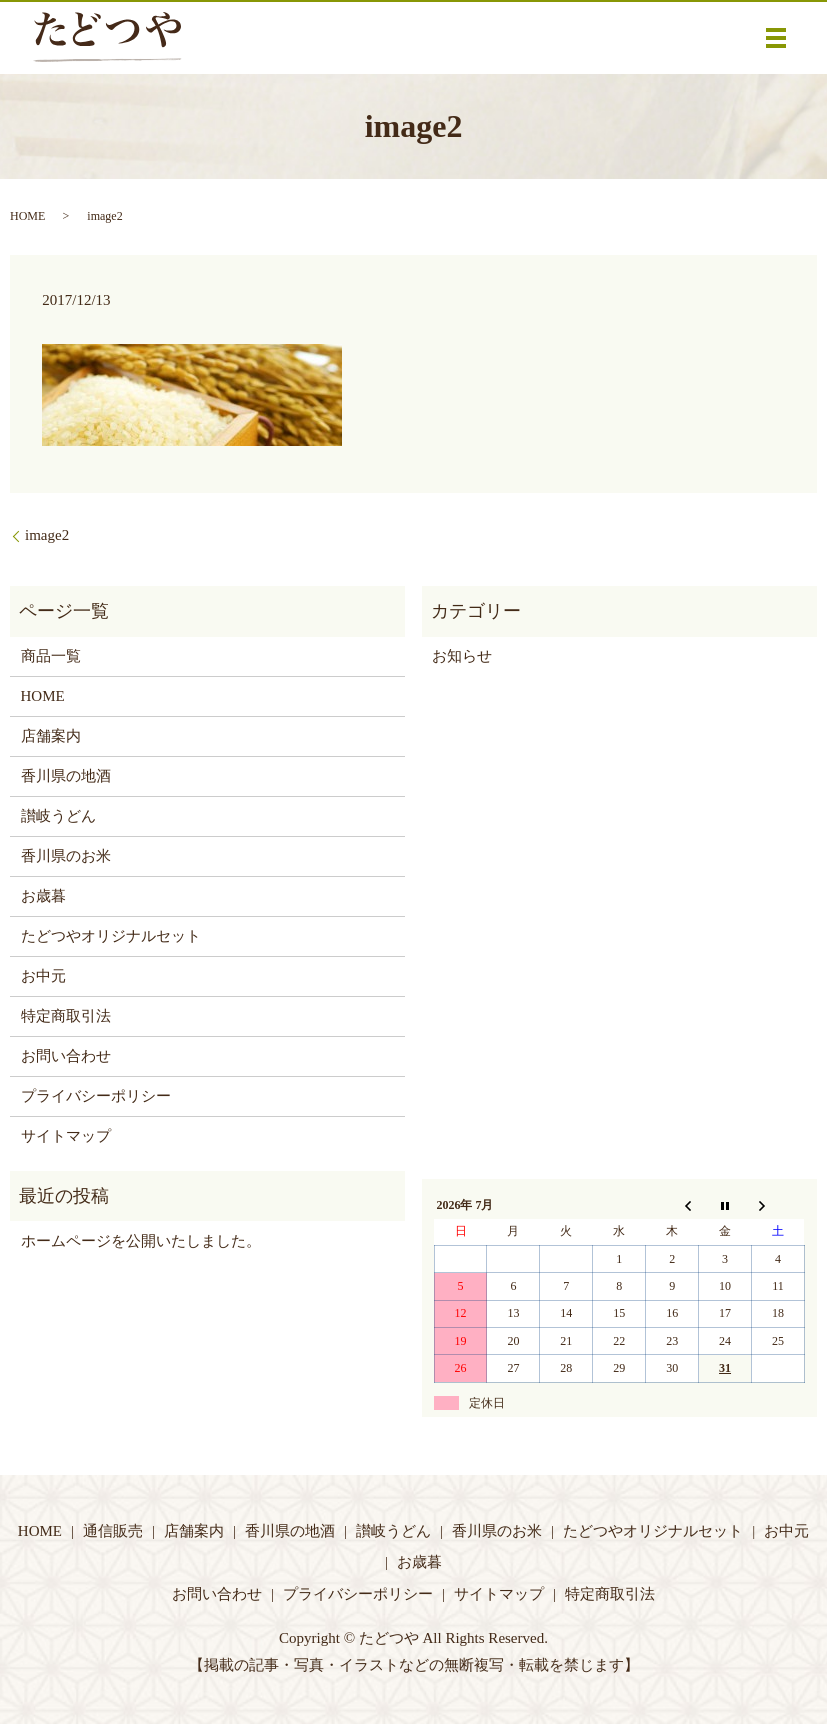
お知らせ (462, 656)
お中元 (43, 976)
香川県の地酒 (66, 776)
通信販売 (113, 1531)
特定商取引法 (66, 1016)
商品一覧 (51, 656)
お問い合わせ (66, 1056)
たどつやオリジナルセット (111, 936)
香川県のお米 (66, 856)
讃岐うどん (58, 816)
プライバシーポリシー (96, 1096)
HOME (27, 216)
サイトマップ (66, 1136)
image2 (47, 535)
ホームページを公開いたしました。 (141, 1241)
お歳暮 (43, 896)
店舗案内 (51, 736)
